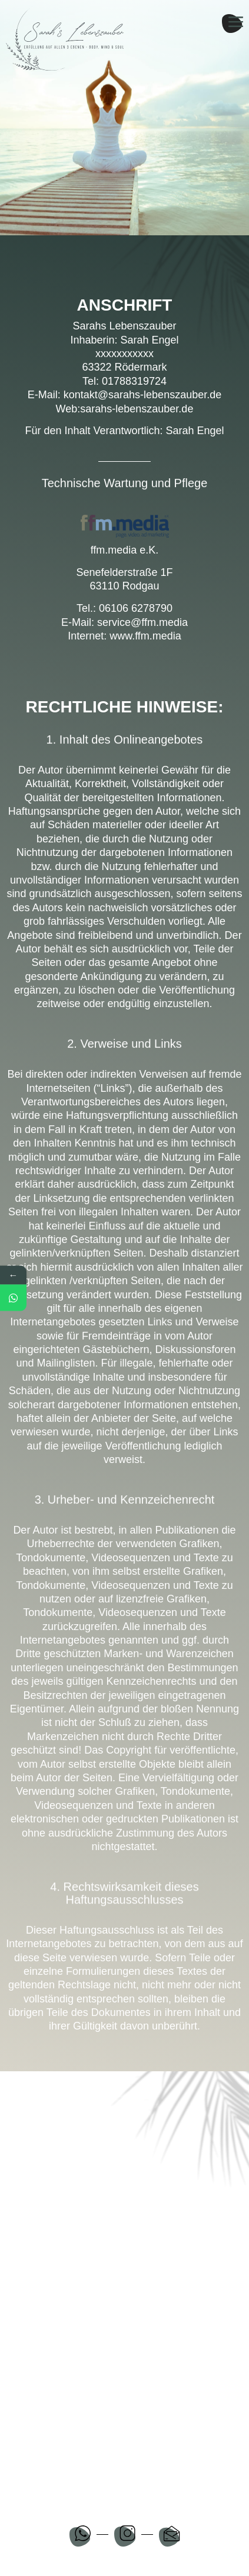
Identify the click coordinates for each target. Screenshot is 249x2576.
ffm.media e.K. (125, 550)
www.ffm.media (145, 636)
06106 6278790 (135, 608)
